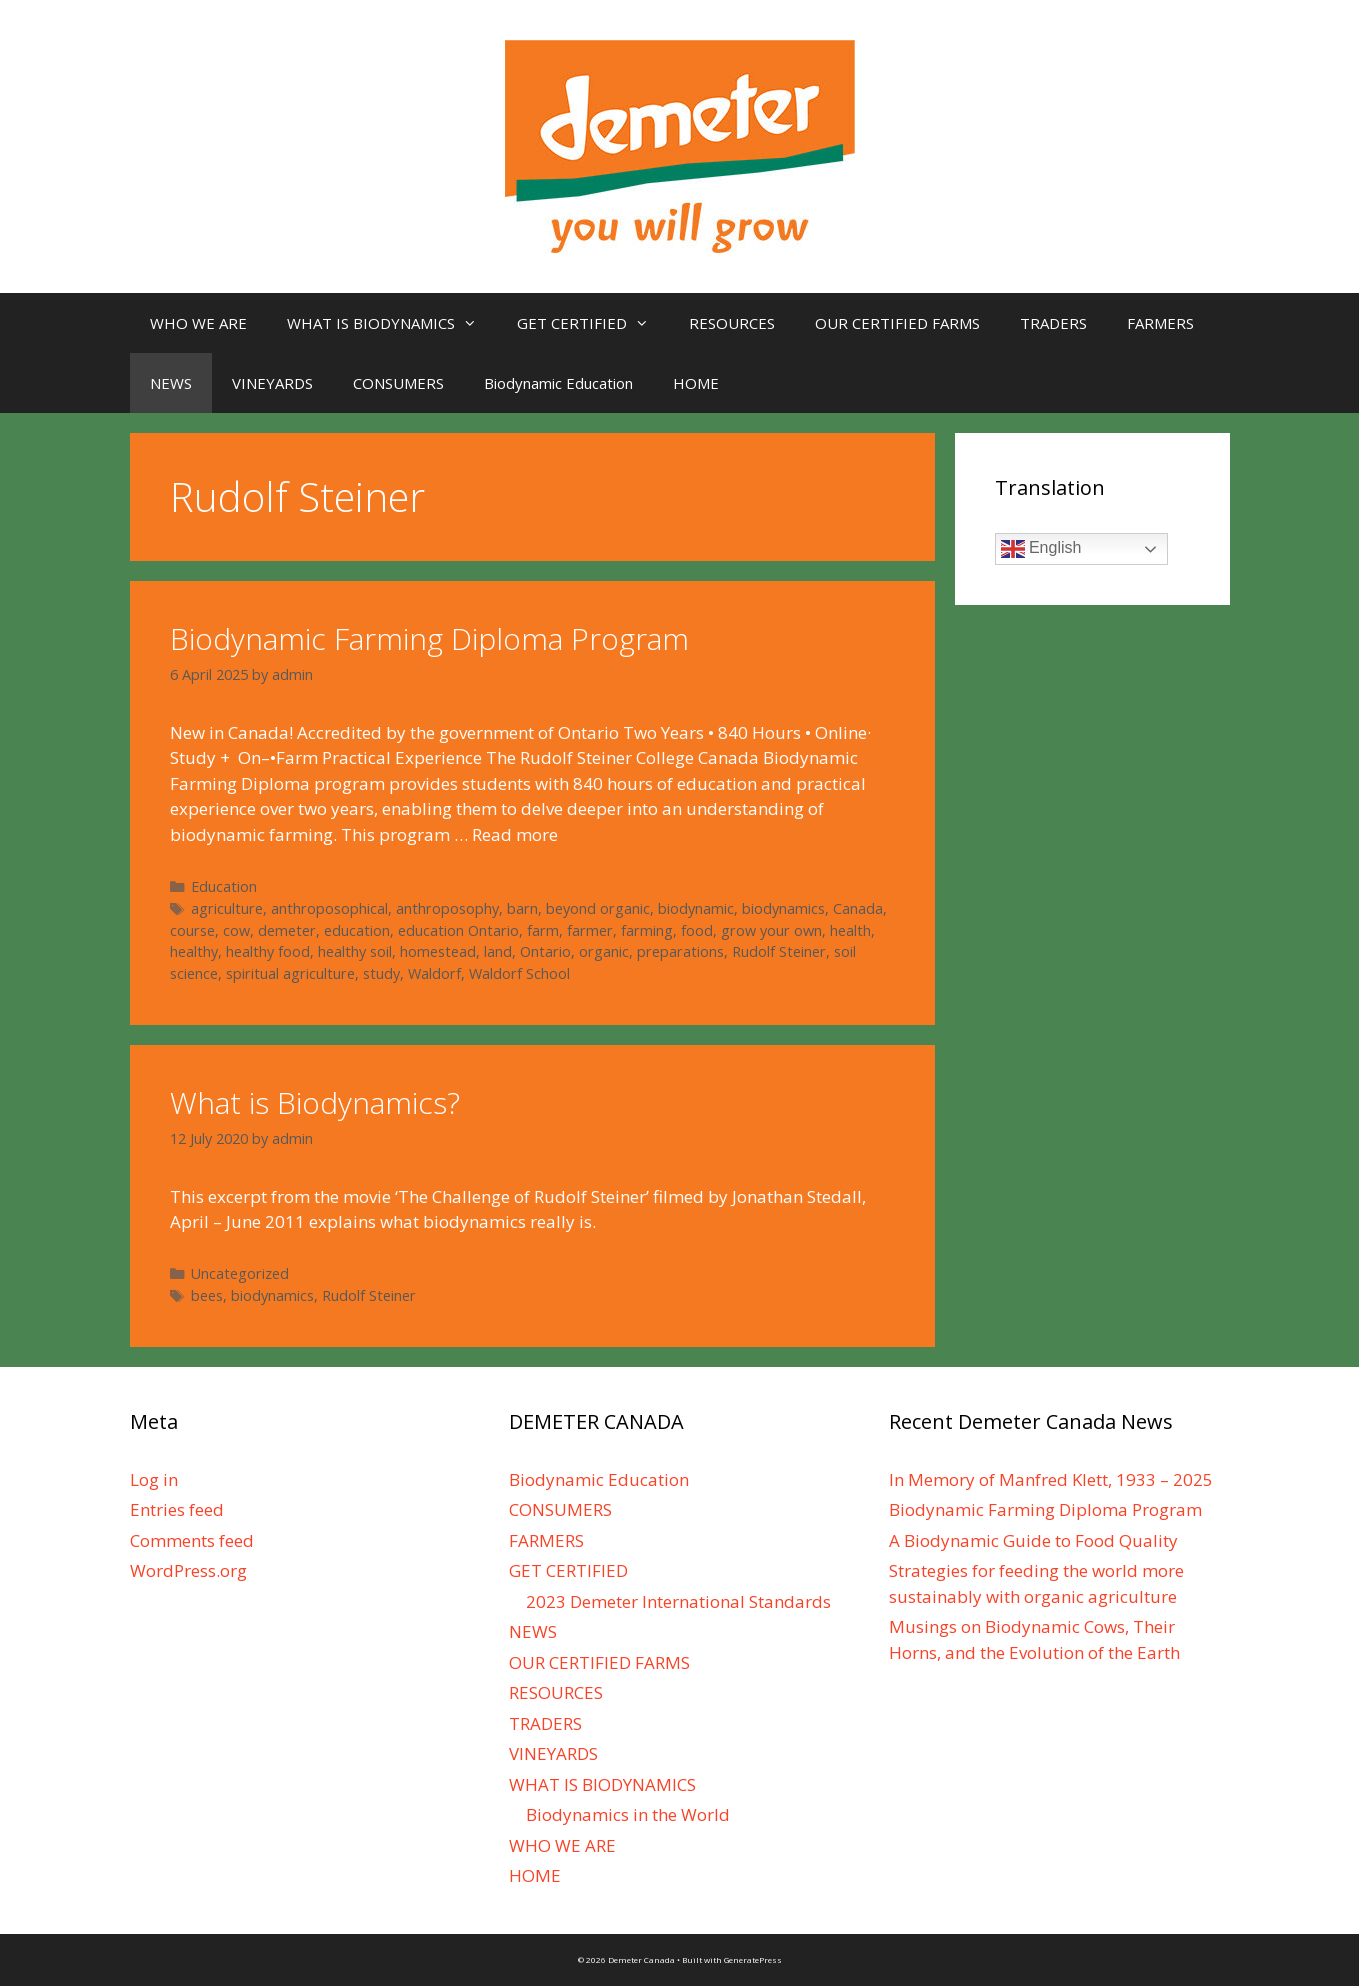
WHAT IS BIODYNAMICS (392, 323)
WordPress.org (188, 1570)
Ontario (545, 951)
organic (604, 951)
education (357, 930)
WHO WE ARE (198, 323)
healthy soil (355, 951)
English (1041, 549)
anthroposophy (447, 908)
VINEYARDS (272, 383)
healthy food (268, 951)
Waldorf (434, 973)
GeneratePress (753, 1959)
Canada (858, 908)
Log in (154, 1479)
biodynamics (783, 908)
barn (522, 908)
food (697, 930)
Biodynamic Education (558, 383)
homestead (438, 951)
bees (207, 1295)
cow (236, 930)
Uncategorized (240, 1273)
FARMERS (1160, 323)
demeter (287, 930)
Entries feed (177, 1509)
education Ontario (458, 930)
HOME (696, 383)
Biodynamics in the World (628, 1814)
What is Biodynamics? (315, 1102)
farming (647, 930)
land (498, 951)
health (850, 930)
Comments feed (192, 1540)
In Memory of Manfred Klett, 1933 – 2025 (1051, 1479)
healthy (194, 951)
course (192, 930)
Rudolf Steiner (779, 951)
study (381, 973)
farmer (590, 930)
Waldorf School (519, 973)
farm (543, 930)
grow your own (771, 930)
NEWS (171, 383)
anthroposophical (329, 908)
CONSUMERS (398, 383)
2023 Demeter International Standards (678, 1601)
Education (224, 886)
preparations (680, 951)
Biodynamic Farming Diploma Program (429, 638)
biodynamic (696, 908)
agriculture (227, 908)
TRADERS (1053, 323)
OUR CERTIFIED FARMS (897, 323)
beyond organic (598, 908)
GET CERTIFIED (593, 323)
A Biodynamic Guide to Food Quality (1033, 1540)
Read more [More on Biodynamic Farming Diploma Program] (515, 834)
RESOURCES (732, 323)
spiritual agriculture (290, 973)
